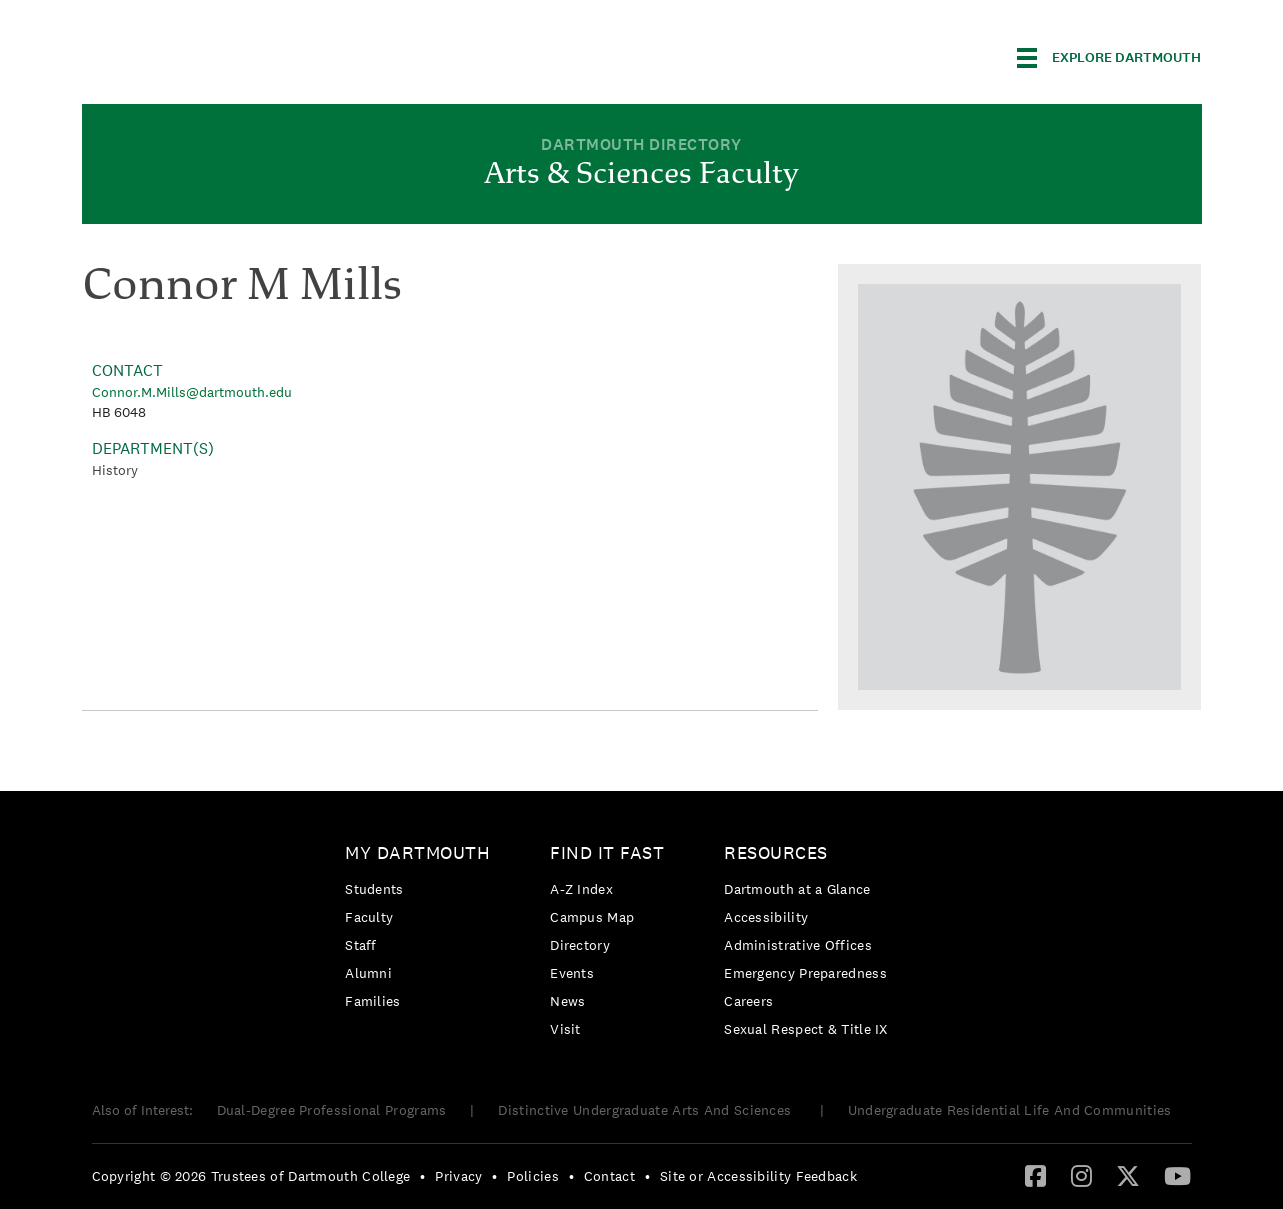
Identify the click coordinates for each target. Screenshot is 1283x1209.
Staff (361, 945)
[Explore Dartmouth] (1109, 58)
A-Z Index (581, 889)
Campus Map (592, 917)
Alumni (368, 973)
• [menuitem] (422, 1176)
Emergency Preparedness (805, 973)
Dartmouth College (240, 54)
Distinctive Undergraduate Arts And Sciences (646, 1110)
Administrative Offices (798, 945)
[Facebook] (1035, 1175)
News (567, 1001)
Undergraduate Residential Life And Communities (1010, 1110)
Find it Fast (607, 852)
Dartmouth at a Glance (797, 889)
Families (372, 1001)
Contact (609, 1176)
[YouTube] (1177, 1175)
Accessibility (766, 917)
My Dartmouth (417, 852)
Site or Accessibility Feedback (758, 1176)
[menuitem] (422, 930)
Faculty (369, 917)
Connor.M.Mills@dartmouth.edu (192, 392)
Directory (580, 945)
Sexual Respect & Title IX (806, 1029)
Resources (776, 852)
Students (374, 889)
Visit (565, 1029)
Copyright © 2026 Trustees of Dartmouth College (251, 1176)
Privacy (458, 1176)
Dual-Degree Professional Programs (332, 1110)
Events (572, 973)
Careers (748, 1001)
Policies (532, 1176)
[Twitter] (1128, 1175)
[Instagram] (1081, 1175)
